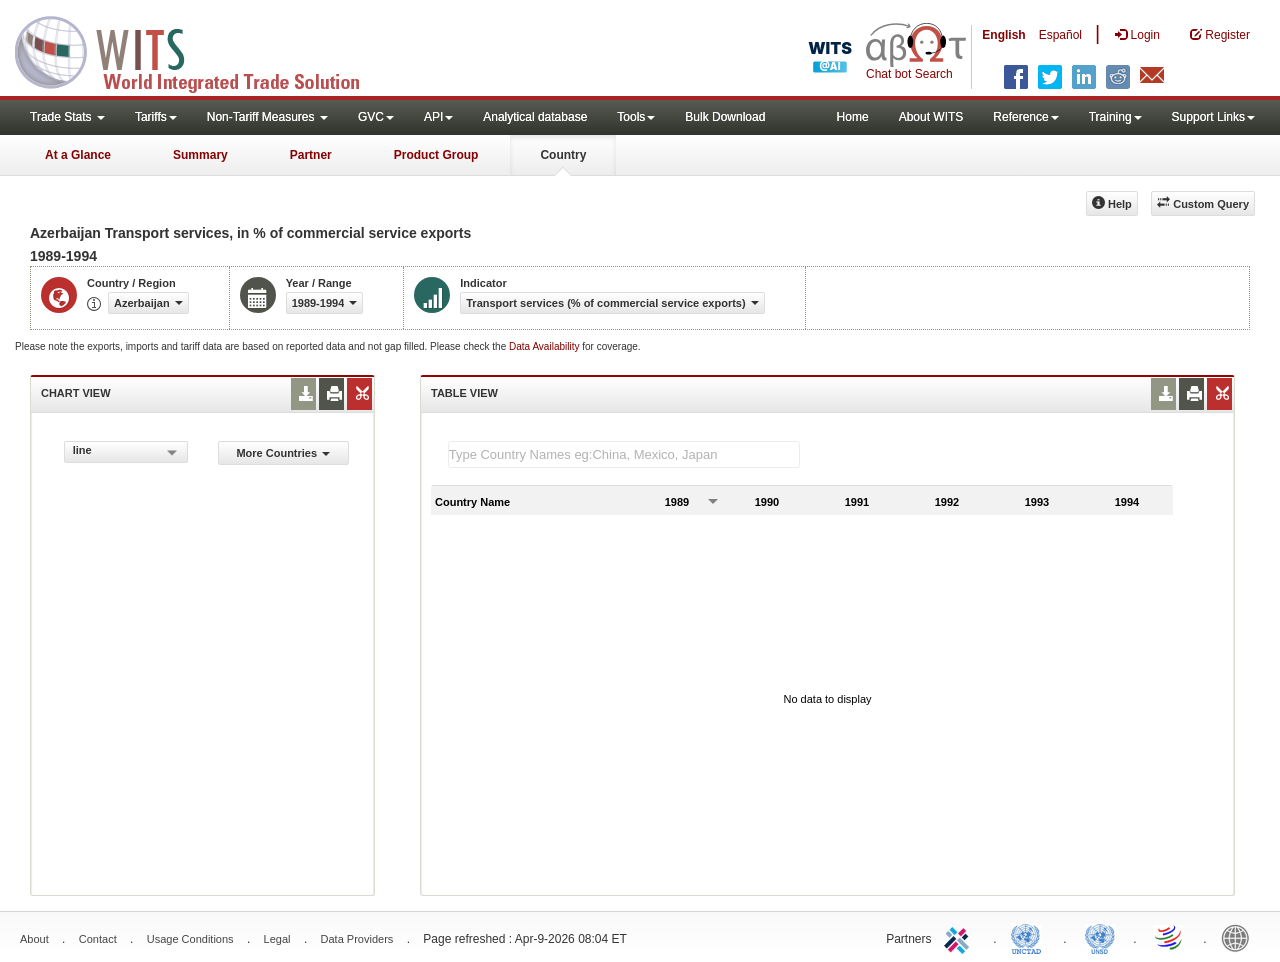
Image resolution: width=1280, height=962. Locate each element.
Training (1115, 117)
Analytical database (535, 117)
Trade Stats (67, 117)
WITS (200, 50)
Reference (1025, 117)
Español (1060, 35)
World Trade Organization (1170, 937)
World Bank (1240, 937)
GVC (376, 117)
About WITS (931, 117)
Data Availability (545, 346)
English (1003, 35)
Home (853, 117)
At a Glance (78, 155)
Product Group (436, 155)
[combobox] (126, 452)
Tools (636, 117)
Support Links (1213, 117)
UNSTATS (1100, 937)
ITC (960, 937)
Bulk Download (725, 117)
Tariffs (156, 117)
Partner (311, 155)
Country (563, 155)
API (438, 117)
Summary (200, 155)
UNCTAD (1030, 937)
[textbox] (624, 454)
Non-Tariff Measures (267, 117)
